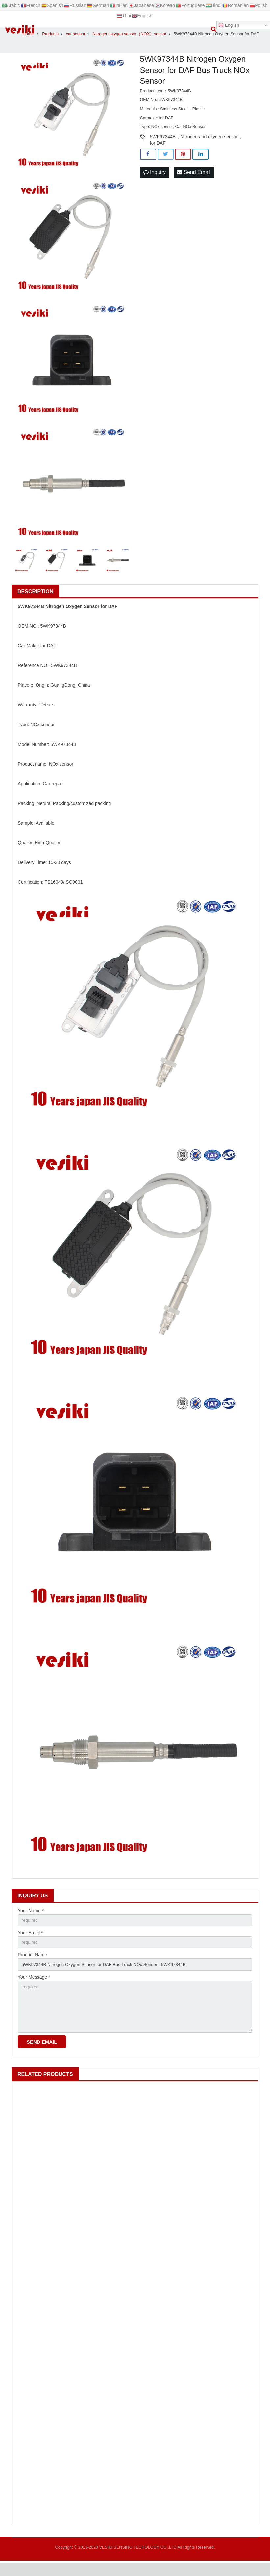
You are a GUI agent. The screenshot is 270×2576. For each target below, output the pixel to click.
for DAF (158, 151)
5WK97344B (163, 144)
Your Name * (31, 1918)
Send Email (193, 181)
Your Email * (30, 1941)
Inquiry (154, 181)
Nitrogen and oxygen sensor (209, 144)
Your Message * (34, 1986)
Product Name (32, 1964)
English (228, 25)
